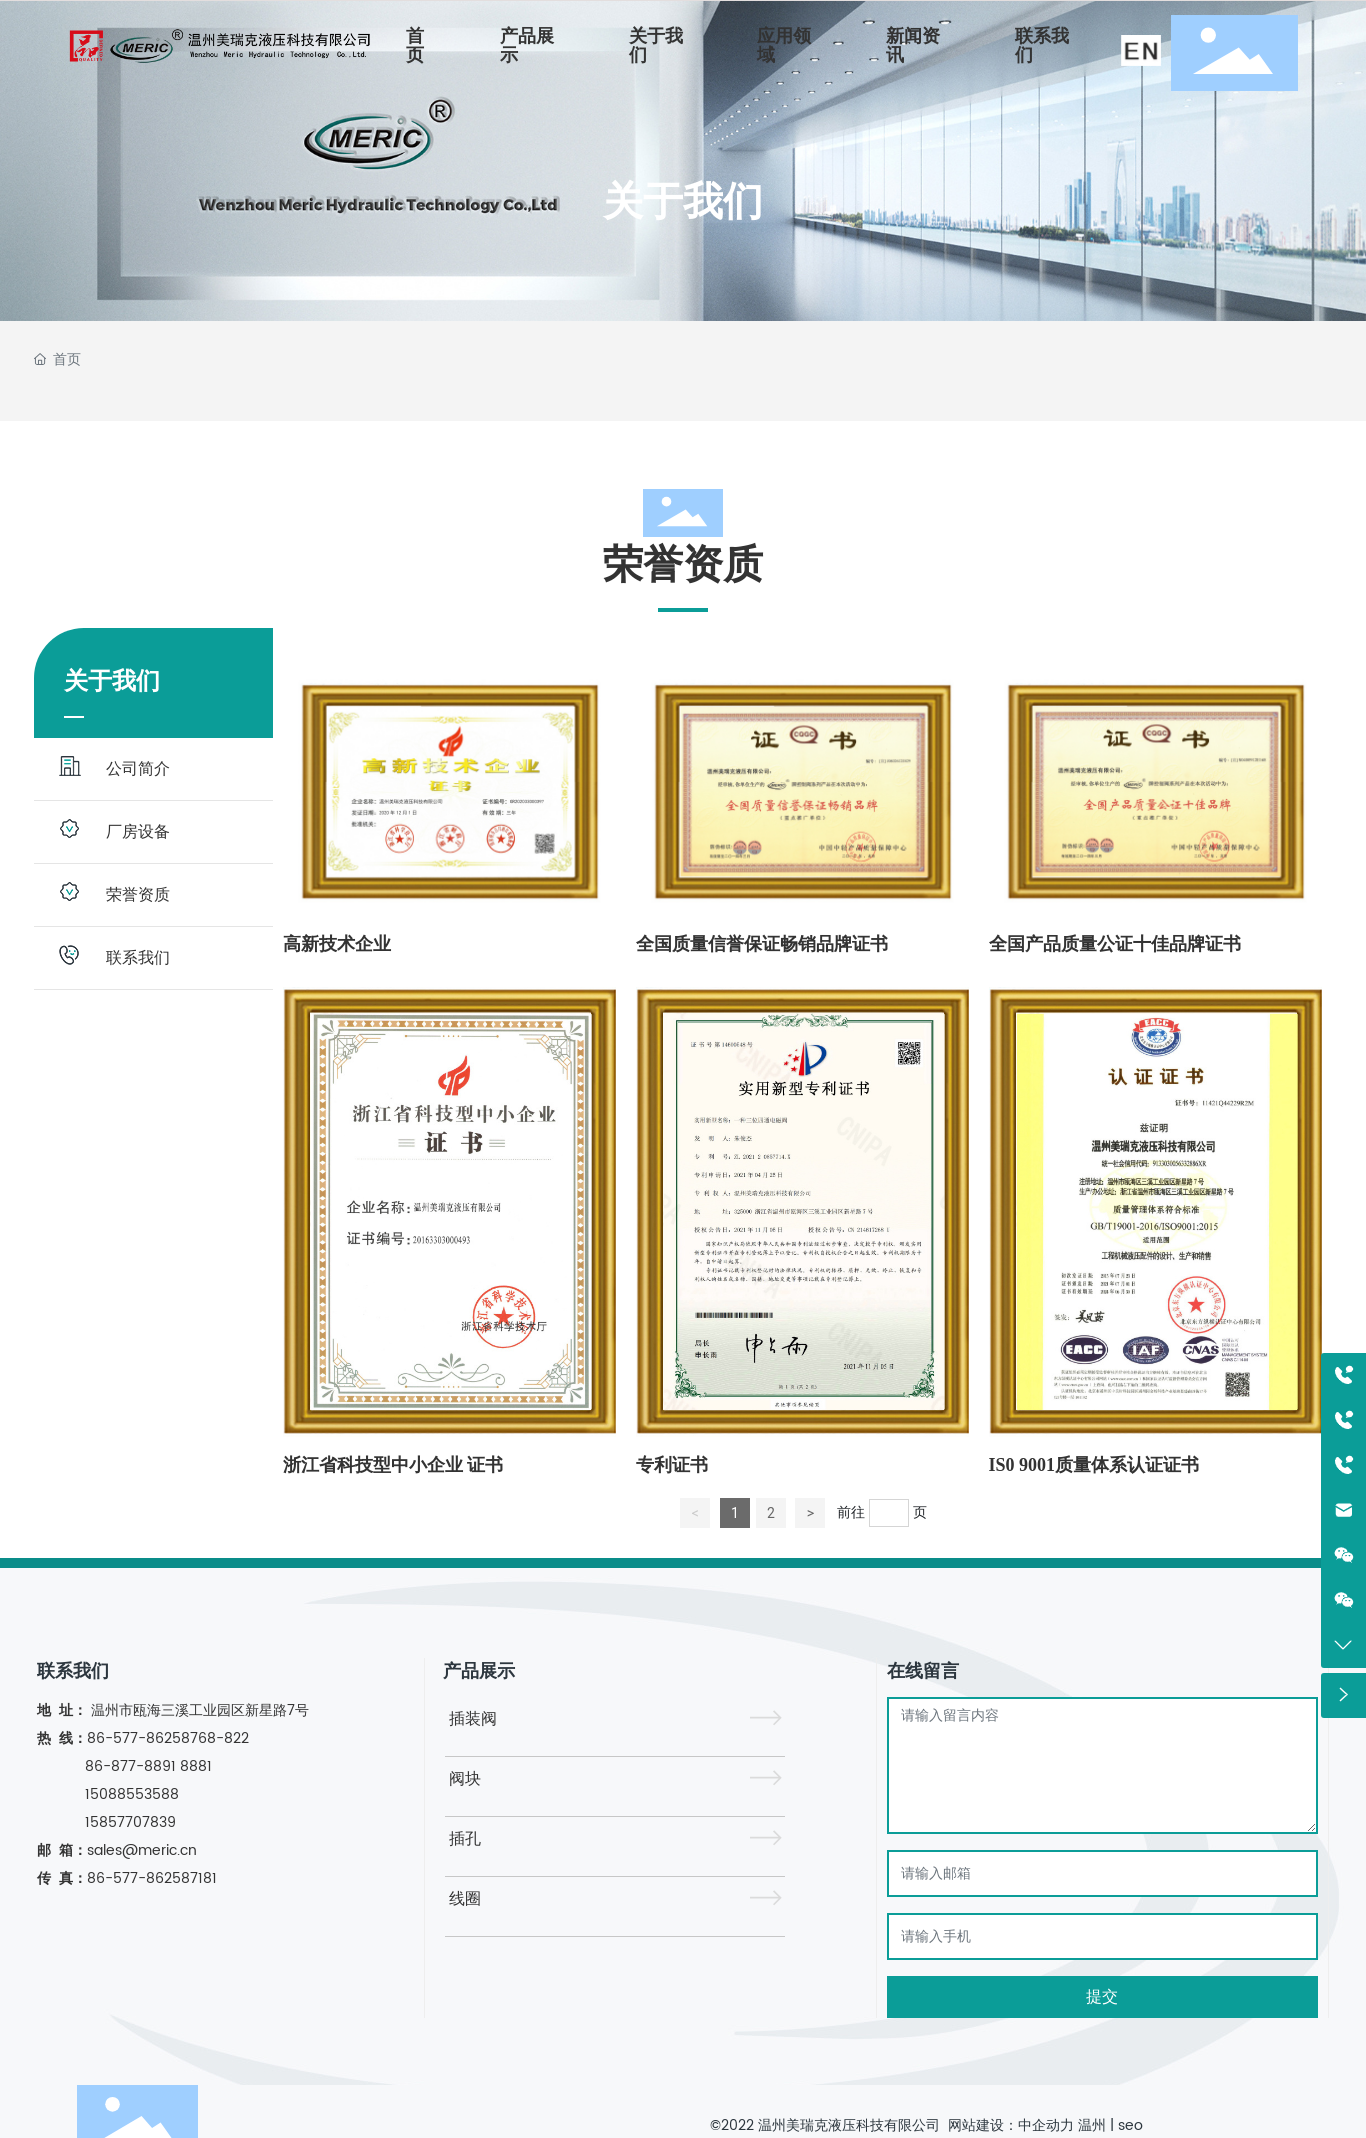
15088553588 (132, 1794)
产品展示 (479, 1671)
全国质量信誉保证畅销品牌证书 (762, 944)
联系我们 (138, 958)
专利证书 (672, 1465)
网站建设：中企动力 (1009, 2125)
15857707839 (128, 1822)
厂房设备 (138, 832)
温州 (1092, 2125)
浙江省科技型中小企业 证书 (393, 1465)
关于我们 (683, 201)
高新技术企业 (337, 944)
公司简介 (138, 769)
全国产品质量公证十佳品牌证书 (1115, 944)
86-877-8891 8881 (148, 1766)
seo (1130, 2125)
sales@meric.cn (142, 1850)
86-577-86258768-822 (170, 1738)
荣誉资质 (138, 895)
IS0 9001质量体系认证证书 (1094, 1465)
